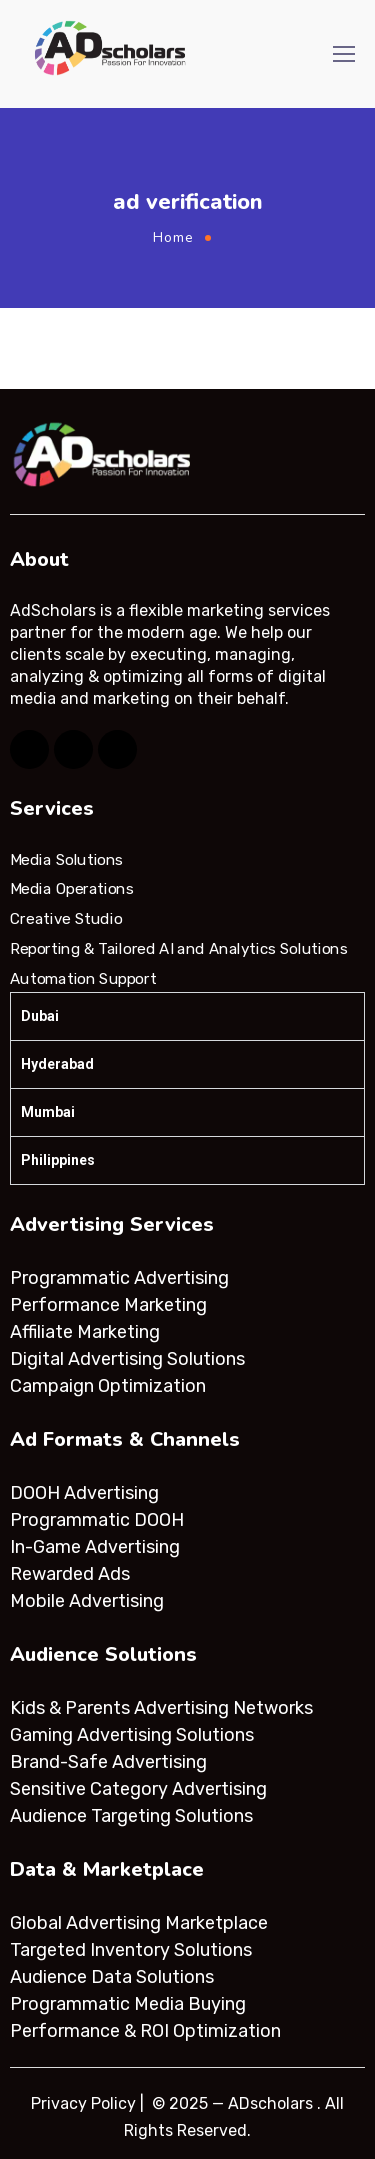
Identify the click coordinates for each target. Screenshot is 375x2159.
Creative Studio (66, 919)
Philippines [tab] (58, 1160)
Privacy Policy (83, 2103)
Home (173, 237)
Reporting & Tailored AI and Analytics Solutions (178, 949)
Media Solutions (66, 860)
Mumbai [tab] (48, 1112)
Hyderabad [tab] (57, 1064)
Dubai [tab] (40, 1016)
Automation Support (83, 978)
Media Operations (72, 889)
